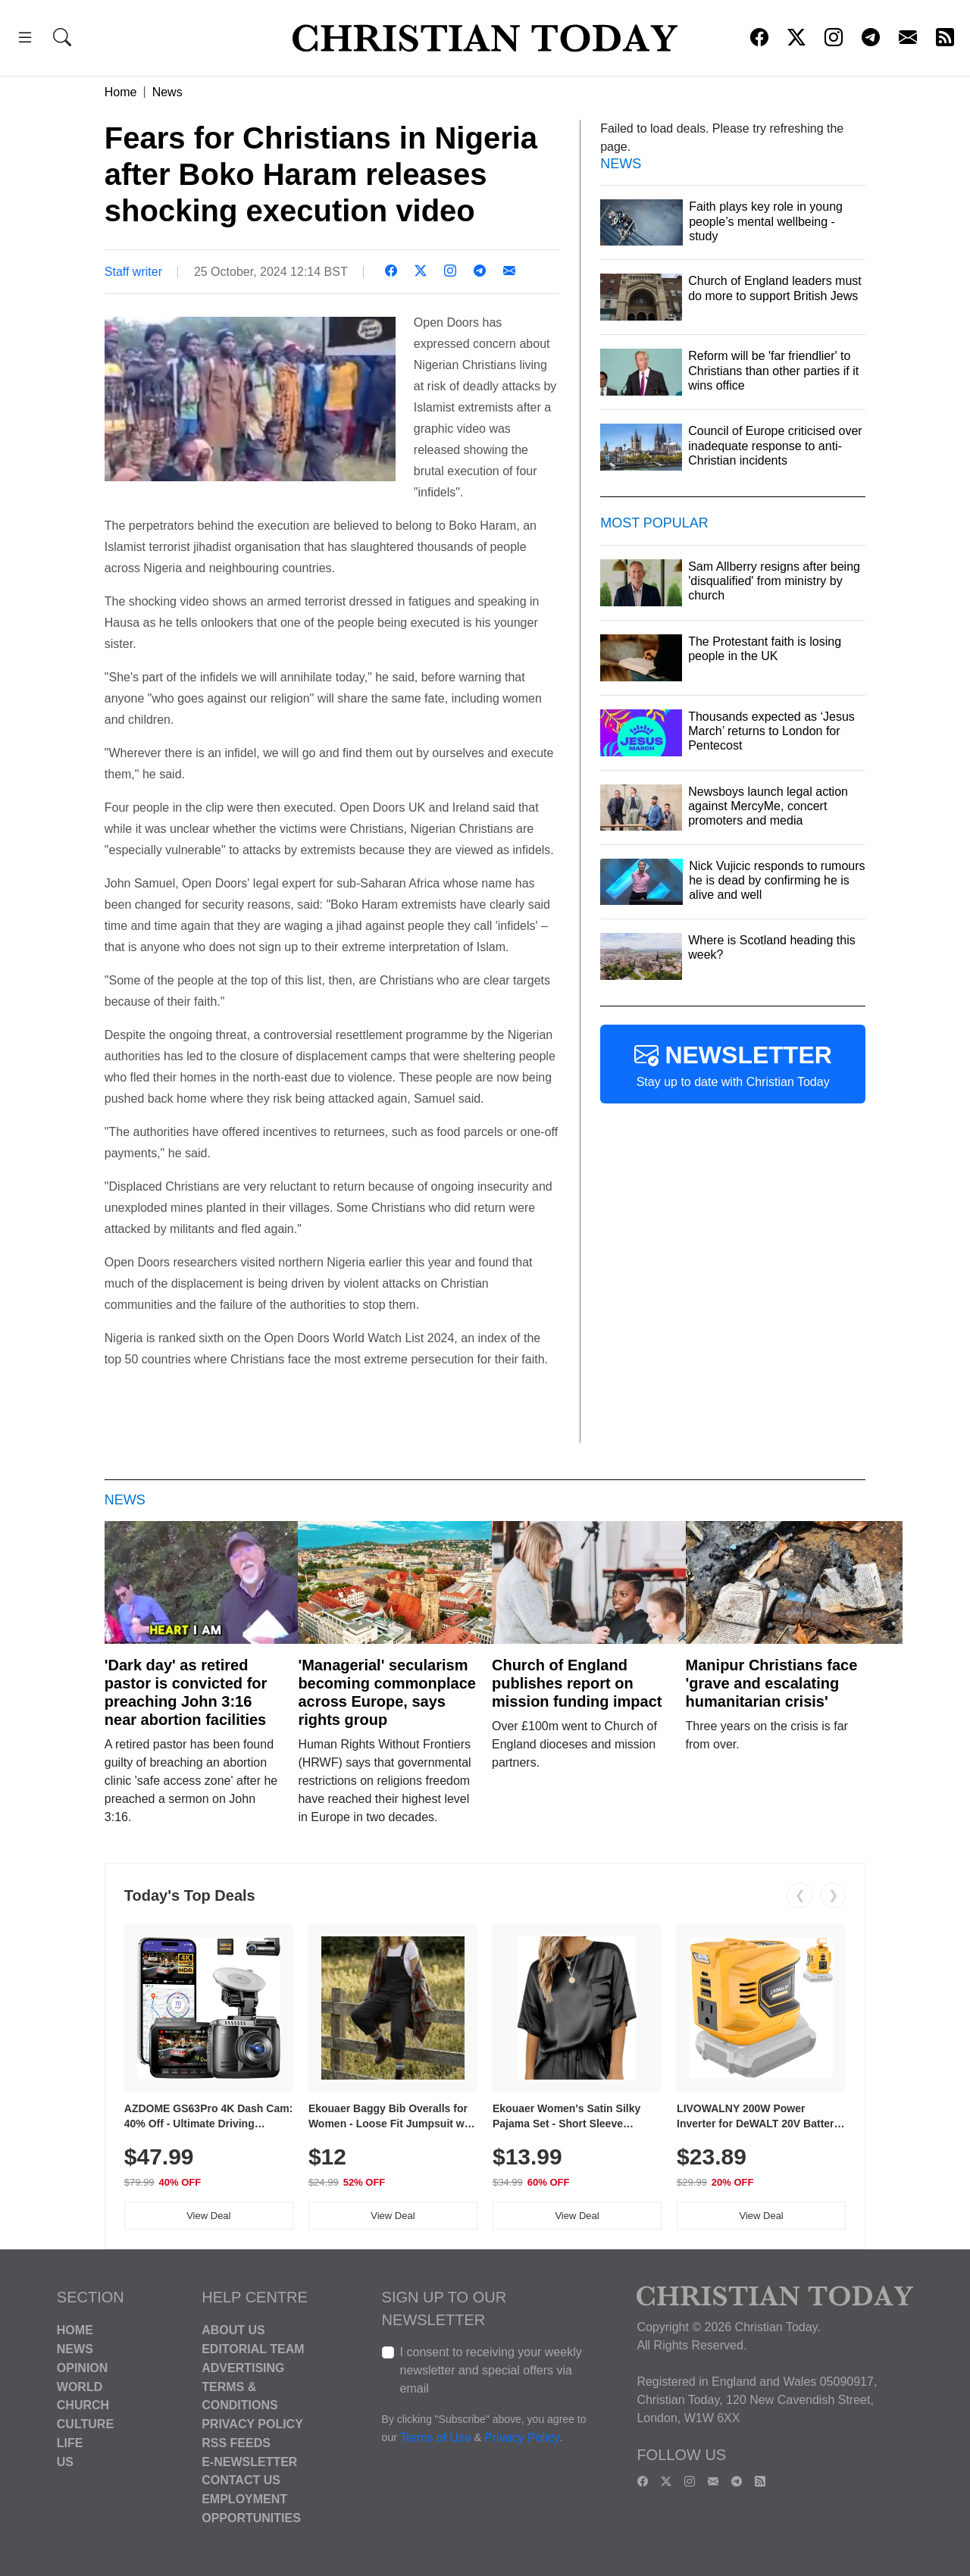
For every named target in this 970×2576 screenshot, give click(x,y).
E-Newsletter (249, 2461)
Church (83, 2405)
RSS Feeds (236, 2443)
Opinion (82, 2368)
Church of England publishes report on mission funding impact (577, 1683)
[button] (25, 39)
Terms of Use (435, 2438)
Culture (85, 2424)
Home (121, 92)
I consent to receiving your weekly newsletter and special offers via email (491, 2370)
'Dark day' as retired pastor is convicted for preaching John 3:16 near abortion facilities (186, 1692)
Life (70, 2443)
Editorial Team (253, 2349)
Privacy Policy (252, 2424)
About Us (233, 2330)
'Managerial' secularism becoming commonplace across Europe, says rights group (387, 1692)
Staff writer (133, 271)
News (167, 92)
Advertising (243, 2368)
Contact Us (241, 2480)
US (65, 2461)
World (79, 2386)
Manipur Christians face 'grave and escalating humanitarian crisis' (772, 1683)
